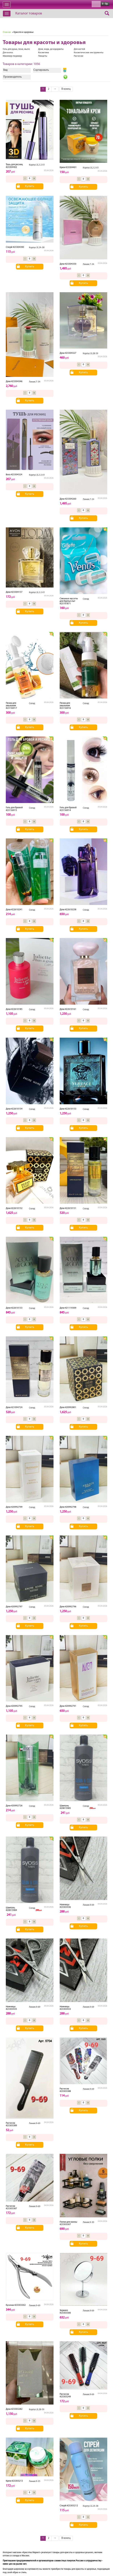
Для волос (8, 52)
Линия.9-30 (88, 2222)
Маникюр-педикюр (12, 56)
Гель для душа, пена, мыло (16, 49)
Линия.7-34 (88, 264)
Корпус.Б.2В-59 (90, 353)
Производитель (12, 77)
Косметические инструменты (88, 52)
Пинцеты (42, 56)
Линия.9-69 (88, 1905)
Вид (5, 70)
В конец (66, 89)
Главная (7, 32)
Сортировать (41, 70)
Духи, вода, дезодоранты (51, 49)
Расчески (78, 56)
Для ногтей (79, 49)
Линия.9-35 (34, 2481)
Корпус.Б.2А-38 (36, 247)
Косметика (43, 52)
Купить (29, 186)
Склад (86, 599)
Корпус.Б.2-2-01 (37, 165)
